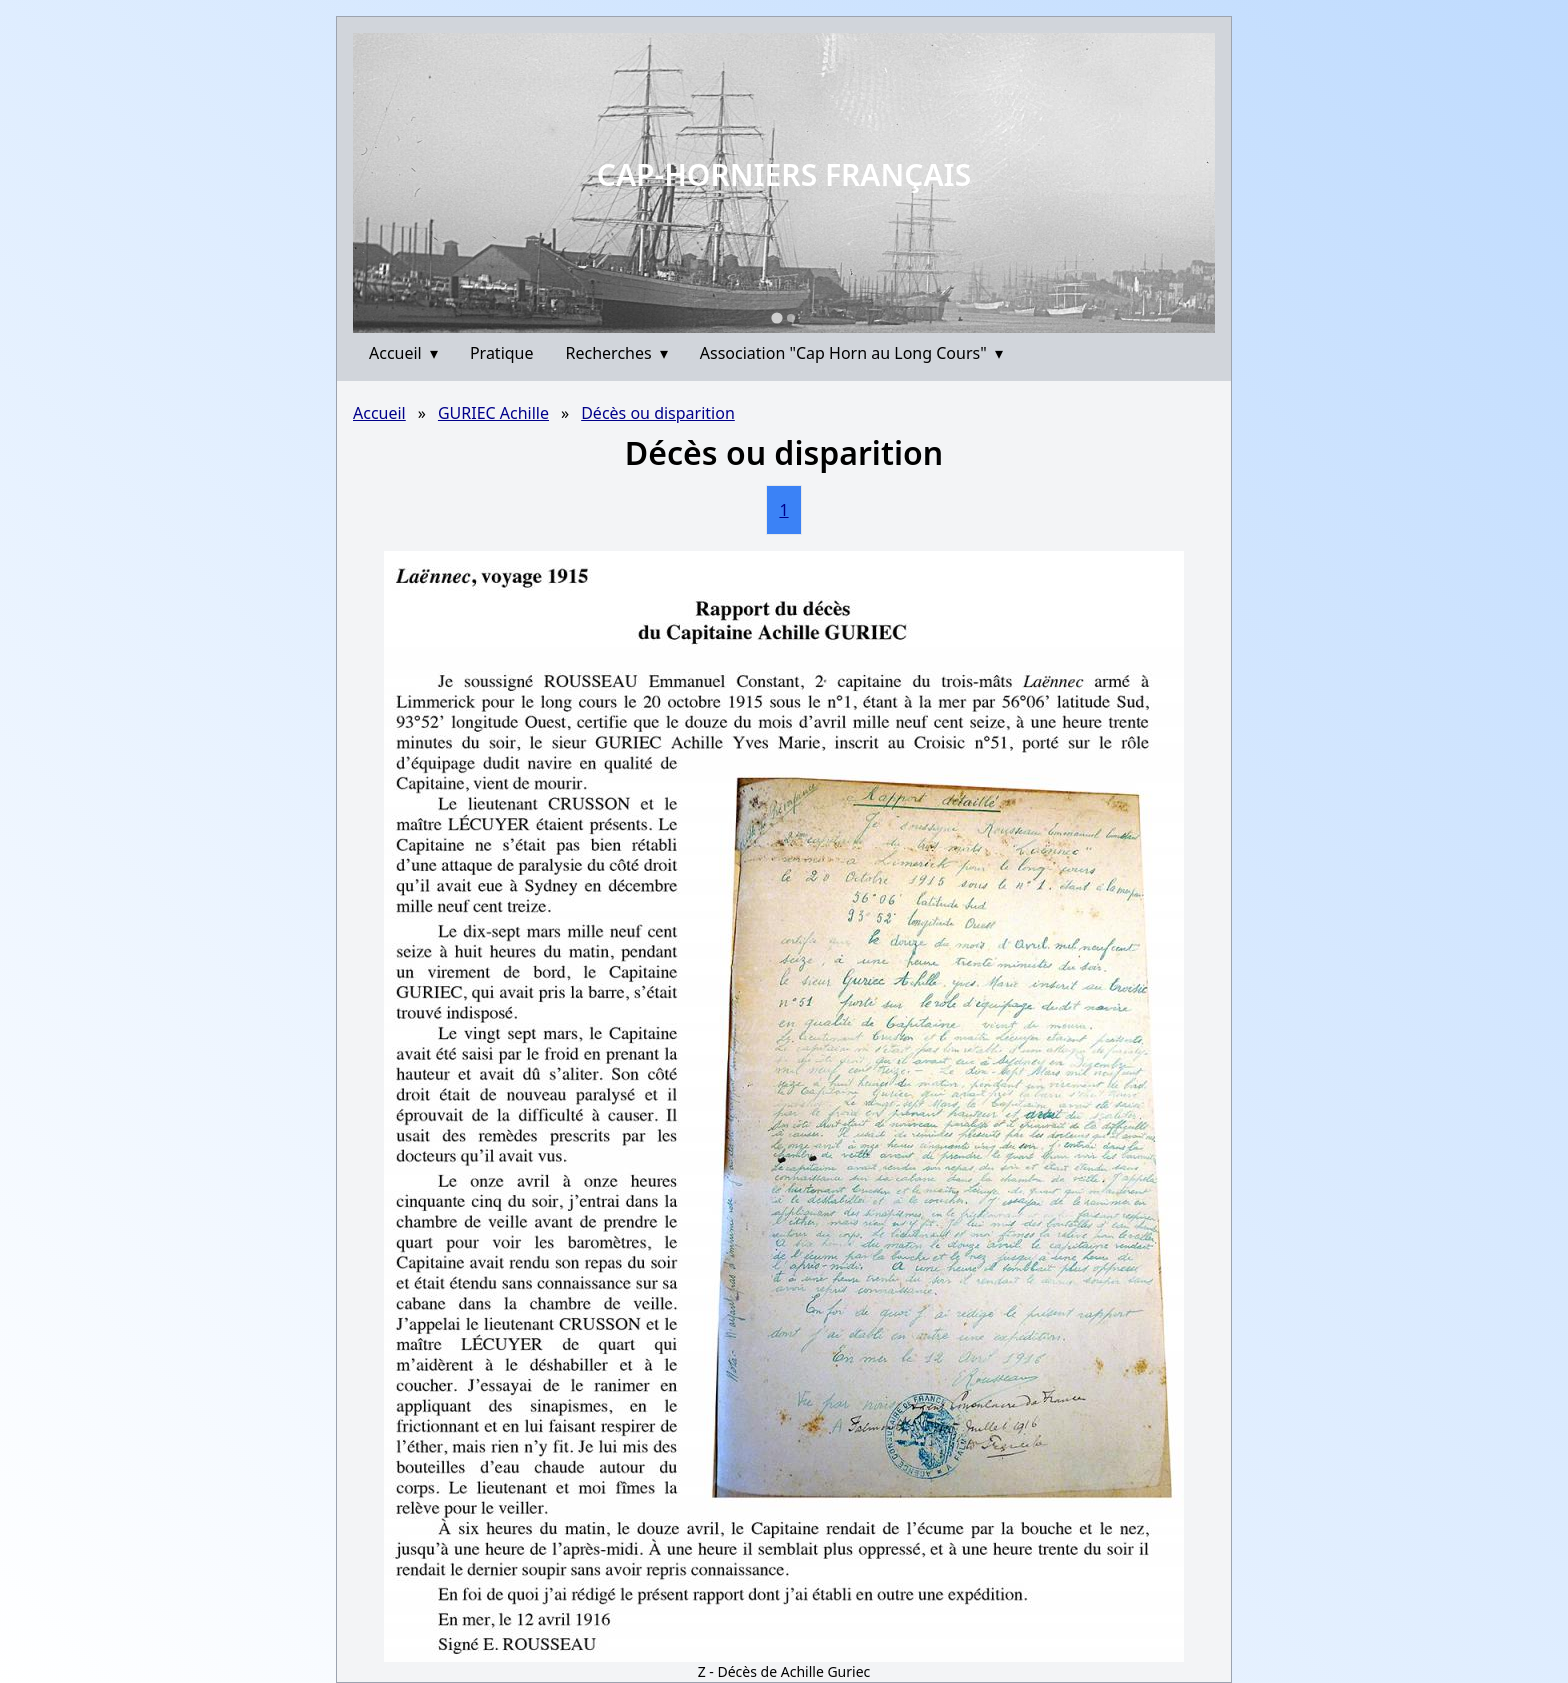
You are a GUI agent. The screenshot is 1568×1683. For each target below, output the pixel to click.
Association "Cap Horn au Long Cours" (851, 353)
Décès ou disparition (658, 413)
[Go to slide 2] (791, 318)
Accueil (403, 353)
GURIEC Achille (493, 413)
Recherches (617, 353)
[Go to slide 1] (776, 317)
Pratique (502, 353)
